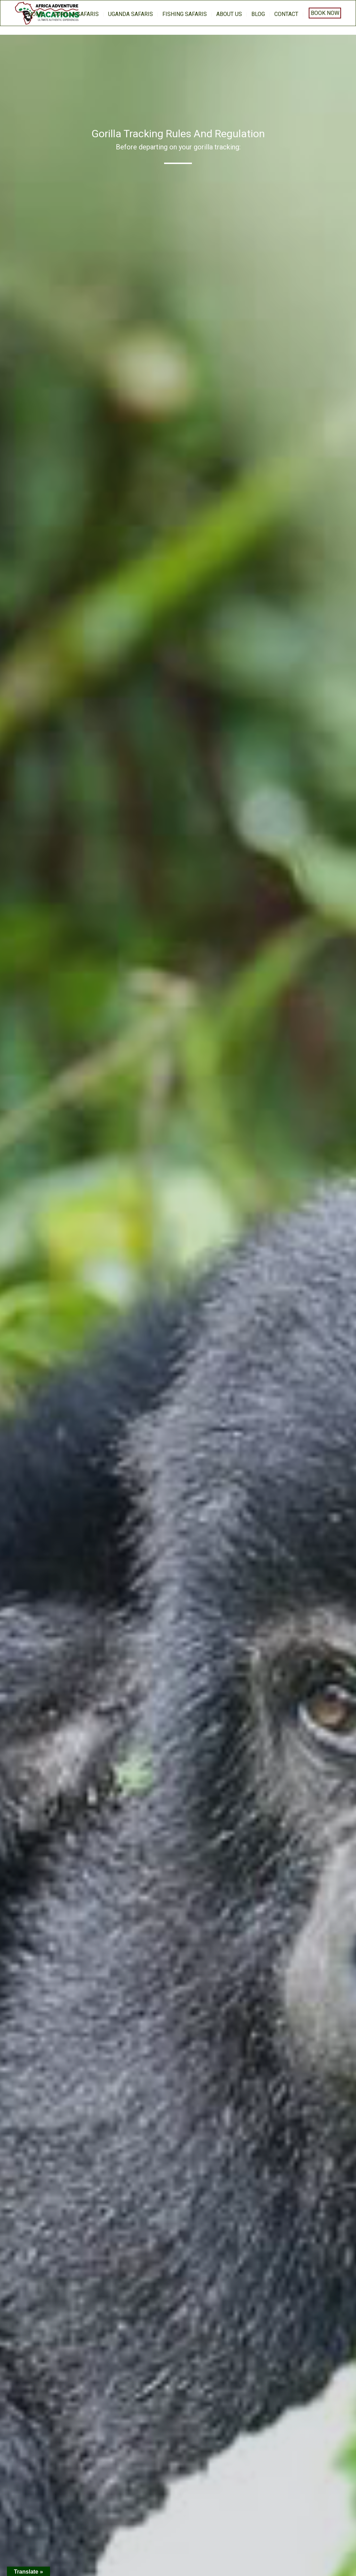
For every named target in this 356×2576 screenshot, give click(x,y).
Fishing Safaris (184, 14)
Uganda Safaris (130, 14)
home (36, 14)
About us (229, 14)
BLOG (258, 14)
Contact (286, 14)
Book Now (325, 13)
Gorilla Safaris (76, 14)
